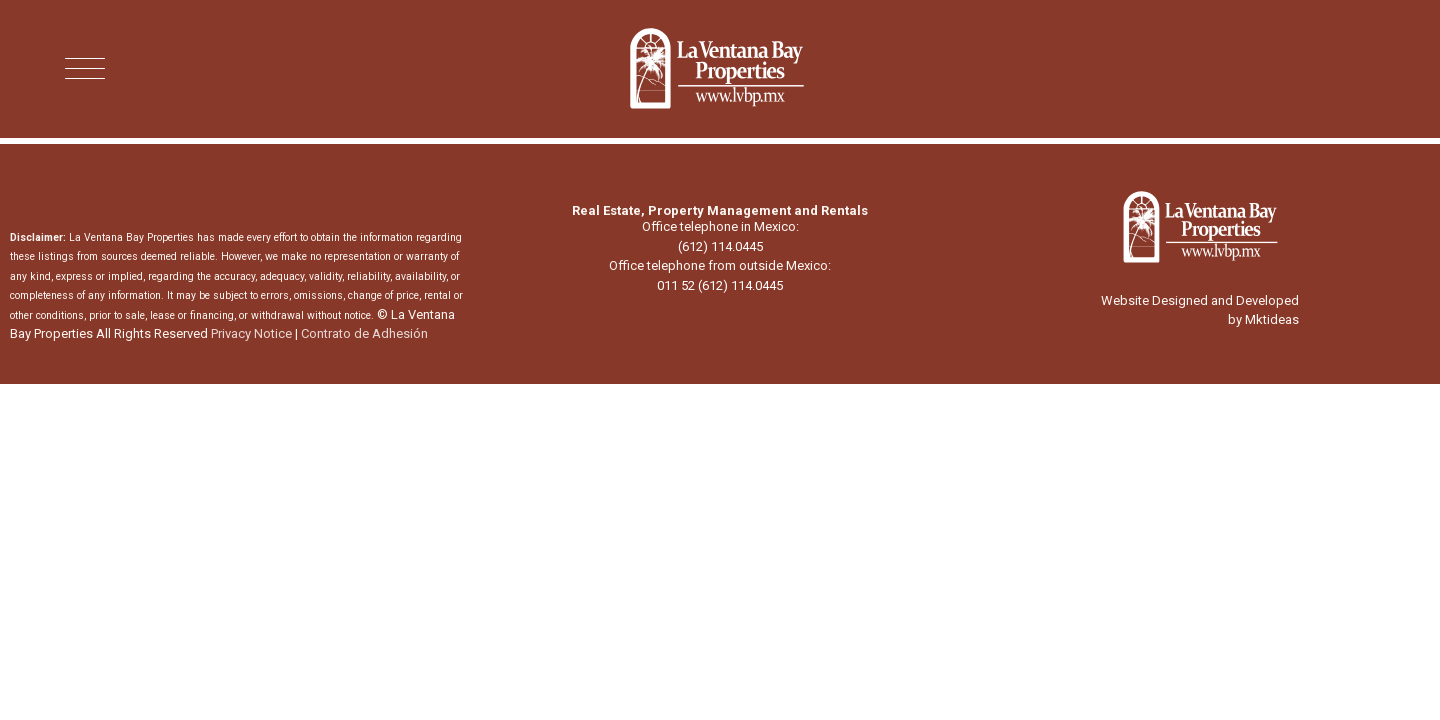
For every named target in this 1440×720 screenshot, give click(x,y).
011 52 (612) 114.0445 (720, 285)
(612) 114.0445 (720, 246)
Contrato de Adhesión (364, 333)
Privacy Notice (251, 333)
